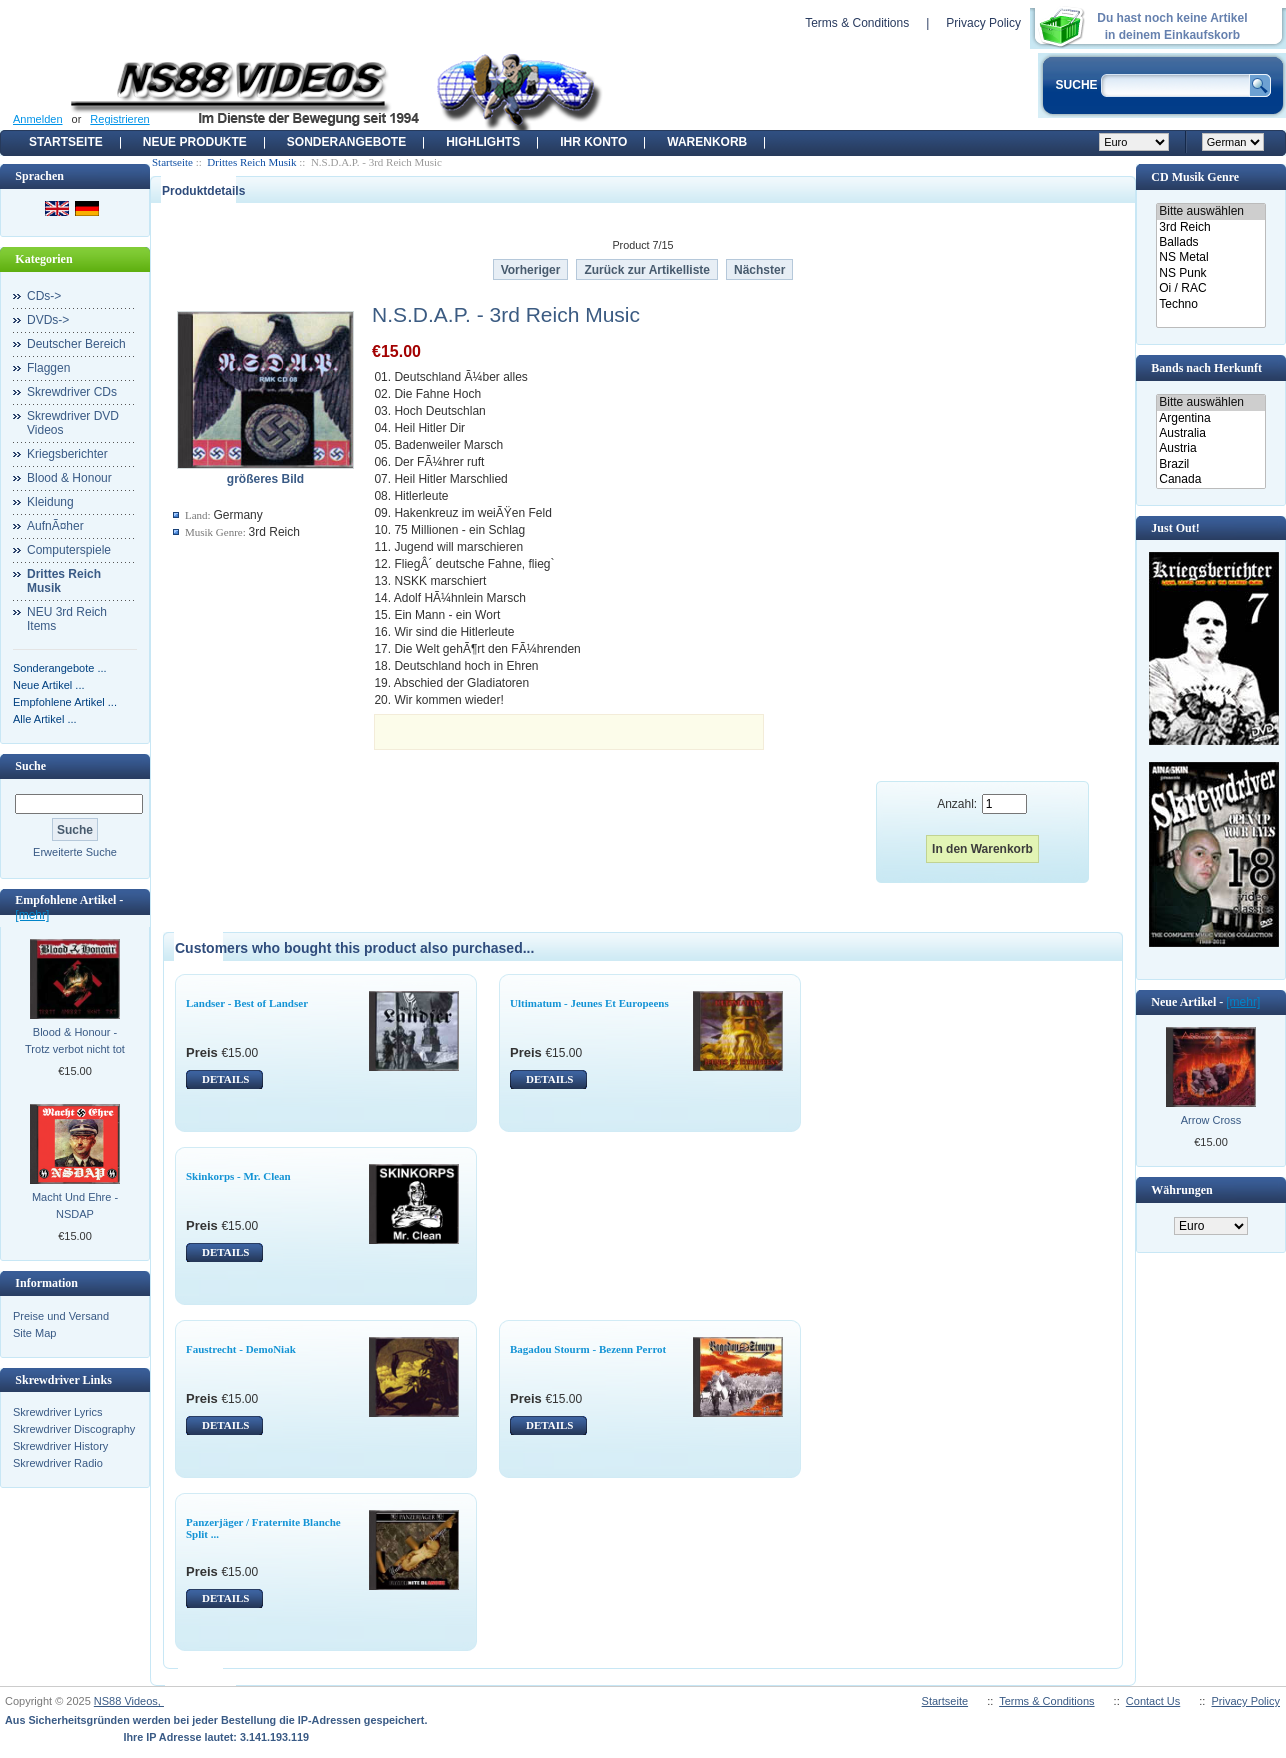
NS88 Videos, (129, 1701)
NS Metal (1210, 257)
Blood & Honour (69, 478)
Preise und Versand (61, 1316)
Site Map (34, 1333)
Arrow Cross (1211, 1120)
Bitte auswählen (1210, 211)
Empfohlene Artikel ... (65, 702)
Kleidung (50, 502)
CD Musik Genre (1195, 177)
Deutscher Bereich (76, 344)
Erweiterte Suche (75, 852)
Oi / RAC (1210, 288)
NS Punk (1210, 273)
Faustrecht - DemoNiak (241, 1349)
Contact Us (1153, 1701)
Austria (1210, 448)
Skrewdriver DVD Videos (73, 423)
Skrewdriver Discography (74, 1429)
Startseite (66, 142)
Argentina (1210, 418)
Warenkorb (707, 142)
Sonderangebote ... (60, 668)
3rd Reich (1210, 227)
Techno (1210, 304)
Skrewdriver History (60, 1446)
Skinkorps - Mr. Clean (238, 1176)
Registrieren (119, 119)
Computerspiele (69, 550)
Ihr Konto (593, 142)
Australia (1210, 433)
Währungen (1181, 1190)
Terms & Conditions (857, 23)
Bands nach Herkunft (1206, 368)
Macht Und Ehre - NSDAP (75, 1205)
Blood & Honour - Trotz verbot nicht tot (75, 1040)
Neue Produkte (195, 142)
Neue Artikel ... (49, 685)
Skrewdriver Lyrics (57, 1412)
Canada (1210, 479)
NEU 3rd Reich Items (67, 619)
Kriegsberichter (67, 454)
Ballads (1210, 242)
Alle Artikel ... (45, 719)
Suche (30, 766)
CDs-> (44, 296)
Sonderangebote (346, 142)
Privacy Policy (983, 23)
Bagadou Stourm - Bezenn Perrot (588, 1349)
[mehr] (32, 915)
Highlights (483, 142)
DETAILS (225, 1079)
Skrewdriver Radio (58, 1463)
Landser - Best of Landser (247, 1003)
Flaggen (48, 368)
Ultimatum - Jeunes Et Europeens (589, 1003)
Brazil (1210, 464)
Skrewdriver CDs (72, 392)
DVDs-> (48, 320)
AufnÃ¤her (55, 526)
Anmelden (38, 119)
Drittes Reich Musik (251, 162)
